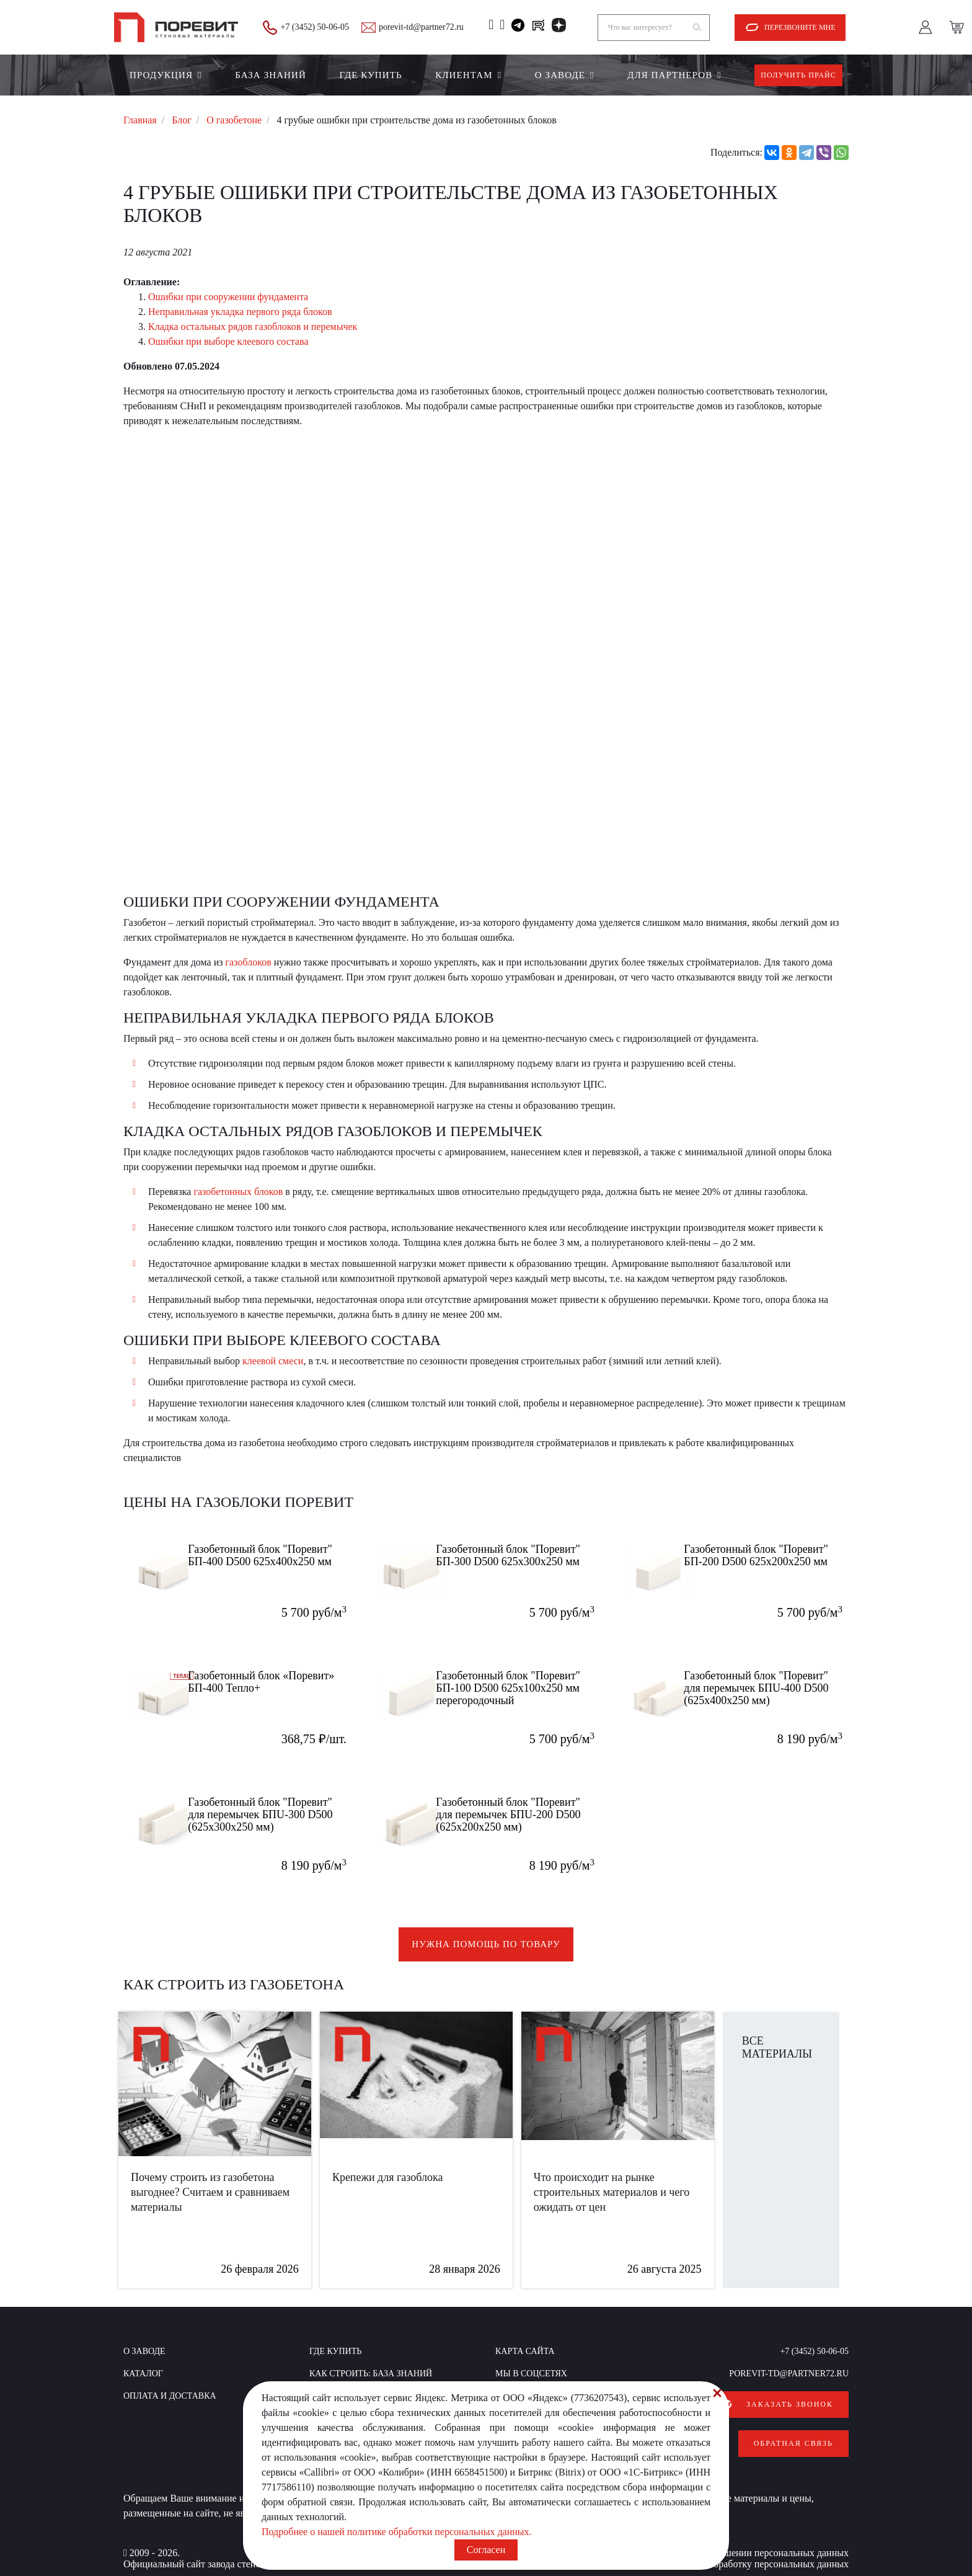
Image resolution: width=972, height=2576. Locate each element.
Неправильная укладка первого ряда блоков (240, 311)
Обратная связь (793, 2437)
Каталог (143, 2373)
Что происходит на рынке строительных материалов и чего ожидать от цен (612, 2192)
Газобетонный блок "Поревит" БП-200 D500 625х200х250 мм (775, 1554)
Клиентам (463, 75)
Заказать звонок (789, 2404)
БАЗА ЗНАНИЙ (270, 75)
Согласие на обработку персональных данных (752, 2551)
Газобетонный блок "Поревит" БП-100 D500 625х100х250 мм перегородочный (527, 1687)
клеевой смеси (272, 1361)
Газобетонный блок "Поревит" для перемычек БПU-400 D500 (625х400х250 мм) (779, 1687)
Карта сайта (525, 2351)
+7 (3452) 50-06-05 (314, 27)
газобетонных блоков (238, 1191)
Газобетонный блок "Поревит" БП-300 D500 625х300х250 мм (527, 1554)
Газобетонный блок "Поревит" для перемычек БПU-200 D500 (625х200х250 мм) (531, 1813)
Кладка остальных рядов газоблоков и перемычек (252, 326)
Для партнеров (669, 75)
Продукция (161, 75)
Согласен (486, 2549)
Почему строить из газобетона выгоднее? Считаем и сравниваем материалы (210, 2192)
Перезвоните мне (800, 27)
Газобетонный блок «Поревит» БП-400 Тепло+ (272, 1680)
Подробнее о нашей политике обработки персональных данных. (397, 2531)
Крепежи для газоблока (387, 2177)
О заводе (560, 75)
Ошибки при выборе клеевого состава (228, 341)
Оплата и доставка (169, 2396)
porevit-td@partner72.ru (421, 27)
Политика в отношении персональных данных (751, 2540)
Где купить (370, 75)
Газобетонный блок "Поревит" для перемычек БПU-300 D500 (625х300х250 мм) (283, 1813)
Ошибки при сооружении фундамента (228, 296)
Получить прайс (798, 75)
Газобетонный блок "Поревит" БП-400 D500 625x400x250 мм (279, 1554)
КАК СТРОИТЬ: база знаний (370, 2373)
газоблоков (249, 962)
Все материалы (777, 2047)
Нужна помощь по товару (486, 1944)
